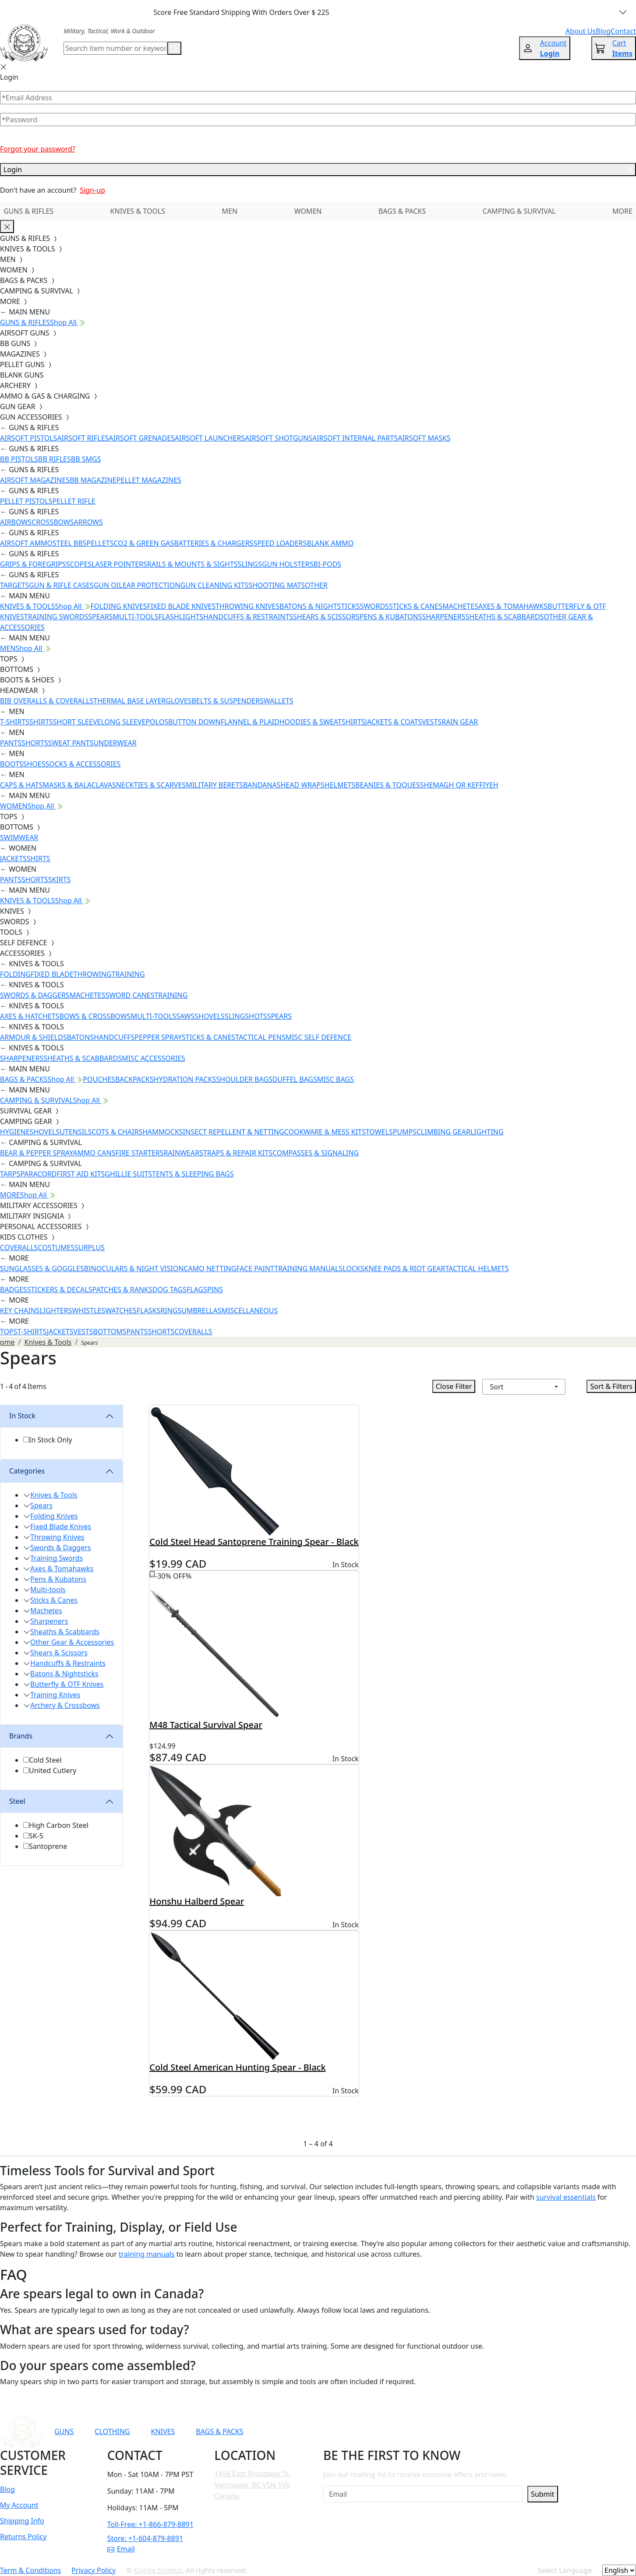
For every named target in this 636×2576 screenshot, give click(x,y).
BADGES (13, 1289)
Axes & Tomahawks (61, 1568)
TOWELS (379, 1132)
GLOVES (178, 701)
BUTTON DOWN (194, 722)
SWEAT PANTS (71, 743)
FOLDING (15, 974)
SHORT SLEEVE (77, 722)
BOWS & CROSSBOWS (95, 1016)
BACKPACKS (134, 1079)
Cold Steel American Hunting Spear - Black (237, 2067)
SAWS (185, 1016)
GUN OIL (108, 585)
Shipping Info (22, 2521)
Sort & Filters (611, 1386)
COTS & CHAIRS (117, 1132)
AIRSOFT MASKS (424, 438)
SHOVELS (209, 1016)
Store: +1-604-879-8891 (145, 2538)
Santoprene (48, 1846)
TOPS (9, 1331)
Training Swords (56, 1558)
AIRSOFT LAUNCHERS (210, 438)
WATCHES (121, 1310)
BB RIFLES (54, 459)
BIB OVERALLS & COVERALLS (46, 701)
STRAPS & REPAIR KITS (235, 1153)
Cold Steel (45, 1760)
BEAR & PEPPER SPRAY (36, 1153)
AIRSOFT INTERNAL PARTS (355, 438)
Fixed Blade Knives (60, 1526)
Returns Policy (23, 2536)
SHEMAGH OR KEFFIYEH (459, 785)
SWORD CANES (130, 995)
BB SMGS (86, 459)
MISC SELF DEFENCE (318, 1037)
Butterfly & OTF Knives (66, 1684)
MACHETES (460, 606)
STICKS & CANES (415, 606)
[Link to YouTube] (407, 2431)
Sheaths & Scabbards (64, 1631)
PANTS (10, 743)
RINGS (170, 1310)
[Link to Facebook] (428, 2431)
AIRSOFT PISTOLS (28, 438)
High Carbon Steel (58, 1825)
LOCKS (353, 1268)
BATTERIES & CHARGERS (213, 543)
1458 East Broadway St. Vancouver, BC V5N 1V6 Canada (252, 2485)
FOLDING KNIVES (119, 606)
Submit (542, 2494)
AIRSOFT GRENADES (141, 438)
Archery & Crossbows (65, 1705)
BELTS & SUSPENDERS (228, 701)
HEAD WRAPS (302, 785)
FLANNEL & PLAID (250, 722)
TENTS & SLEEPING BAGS (192, 1174)
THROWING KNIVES (247, 606)
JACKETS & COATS (393, 722)
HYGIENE (15, 1132)
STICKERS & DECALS (59, 1289)
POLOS (156, 722)
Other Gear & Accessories (72, 1642)
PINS (215, 1289)
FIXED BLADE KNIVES (181, 606)
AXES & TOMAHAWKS (513, 606)
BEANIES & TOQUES (387, 785)
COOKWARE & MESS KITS (325, 1132)
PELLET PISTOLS (26, 501)
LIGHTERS (56, 1310)
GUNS (64, 2431)
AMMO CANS (94, 1153)
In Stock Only (50, 1440)
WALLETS (278, 701)
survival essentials (566, 2197)
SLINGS (250, 564)
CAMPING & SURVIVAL (519, 211)
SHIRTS (41, 722)
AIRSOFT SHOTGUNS (278, 438)
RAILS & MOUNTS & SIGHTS (192, 564)
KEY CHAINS (20, 1310)
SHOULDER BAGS (244, 1079)
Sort (497, 1387)
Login (318, 169)
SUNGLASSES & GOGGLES (42, 1268)
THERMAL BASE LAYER (129, 701)
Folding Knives (54, 1516)
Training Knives (55, 1695)
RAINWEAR (181, 1153)
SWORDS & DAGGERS (35, 995)
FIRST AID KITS (81, 1174)
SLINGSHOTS (246, 1016)
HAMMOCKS (162, 1132)
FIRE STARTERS (139, 1153)
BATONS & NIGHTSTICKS (319, 606)
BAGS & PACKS (402, 211)
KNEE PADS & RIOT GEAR (404, 1268)
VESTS (432, 722)
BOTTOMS (110, 1331)
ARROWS (88, 522)
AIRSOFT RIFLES (83, 438)
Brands (20, 1736)
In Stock (22, 1416)
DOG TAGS (169, 1289)
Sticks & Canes (54, 1600)
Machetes (46, 1610)
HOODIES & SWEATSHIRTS (322, 722)
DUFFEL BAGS (294, 1079)
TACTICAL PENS (260, 1037)
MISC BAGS (335, 1079)
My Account (19, 2505)
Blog (7, 2489)
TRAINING (128, 974)
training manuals (147, 2254)
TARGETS (14, 585)
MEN (230, 211)
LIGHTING (486, 1132)
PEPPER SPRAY (158, 1037)
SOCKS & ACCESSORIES (82, 764)
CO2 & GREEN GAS (144, 543)
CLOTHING (112, 2431)
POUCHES (99, 1079)
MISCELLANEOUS (250, 1310)
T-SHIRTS (14, 722)
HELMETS (340, 785)
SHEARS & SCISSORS (326, 617)
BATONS (80, 1037)
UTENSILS (76, 1132)
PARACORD (38, 1174)
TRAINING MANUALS (308, 1268)
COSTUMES (56, 1247)
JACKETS (13, 858)
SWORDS (374, 606)
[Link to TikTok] (471, 2431)
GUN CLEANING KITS (214, 585)
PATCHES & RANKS (122, 1289)
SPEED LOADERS (280, 543)
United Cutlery (52, 1770)
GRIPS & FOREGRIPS (33, 564)
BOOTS (11, 764)
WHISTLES (88, 1310)
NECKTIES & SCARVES (151, 785)
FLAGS (197, 1289)
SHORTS (34, 743)
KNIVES (163, 2431)
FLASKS (148, 1310)
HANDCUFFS (114, 1037)
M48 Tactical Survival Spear (205, 1725)
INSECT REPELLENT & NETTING (233, 1132)
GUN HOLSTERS (288, 564)
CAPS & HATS (21, 785)
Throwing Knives (57, 1537)
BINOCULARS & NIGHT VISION (134, 1268)
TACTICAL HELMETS (477, 1268)
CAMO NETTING (210, 1268)
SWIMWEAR (19, 837)
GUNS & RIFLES (28, 211)
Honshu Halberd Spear (196, 1901)
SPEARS (100, 617)
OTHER (316, 585)
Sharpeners (49, 1621)
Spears (41, 1505)
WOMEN (308, 211)
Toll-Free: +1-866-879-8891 (150, 2524)
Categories (27, 1471)
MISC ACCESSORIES (153, 1058)
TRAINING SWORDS (56, 617)
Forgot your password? (37, 149)
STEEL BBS (70, 543)
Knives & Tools (54, 1495)
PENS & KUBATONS (391, 617)
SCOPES (79, 564)
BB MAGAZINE (93, 480)
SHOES (34, 764)
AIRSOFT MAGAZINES (35, 480)
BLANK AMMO (330, 543)
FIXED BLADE (52, 974)
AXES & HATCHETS (29, 1016)
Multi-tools (48, 1589)
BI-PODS (328, 564)
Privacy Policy (93, 2570)
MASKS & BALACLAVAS (79, 785)
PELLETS (100, 543)
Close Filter (454, 1386)
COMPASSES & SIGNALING (315, 1153)
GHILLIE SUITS (128, 1174)
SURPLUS (89, 1247)
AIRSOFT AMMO (26, 543)
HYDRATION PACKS (185, 1079)
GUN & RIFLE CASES (61, 585)
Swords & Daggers (60, 1547)
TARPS (10, 1174)
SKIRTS (59, 879)
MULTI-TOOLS (136, 617)
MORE (622, 211)
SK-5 (36, 1836)
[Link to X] (492, 2431)
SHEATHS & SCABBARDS (505, 617)
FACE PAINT (255, 1268)
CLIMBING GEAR (443, 1132)
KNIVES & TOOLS (138, 211)
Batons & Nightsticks (64, 1673)
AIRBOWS (16, 522)
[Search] (115, 48)
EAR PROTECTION (151, 585)
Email (121, 2549)
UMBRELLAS (201, 1310)
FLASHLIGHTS (180, 617)
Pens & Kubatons (58, 1579)
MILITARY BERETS (214, 785)
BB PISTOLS (19, 459)
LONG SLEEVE (123, 722)
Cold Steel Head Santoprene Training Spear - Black (253, 1542)
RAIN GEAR (460, 722)
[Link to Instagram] (449, 2431)
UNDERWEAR (114, 743)
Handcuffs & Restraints (68, 1663)
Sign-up (92, 190)
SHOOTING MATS (276, 585)
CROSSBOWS (53, 522)
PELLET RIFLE (73, 501)
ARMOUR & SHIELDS (33, 1037)
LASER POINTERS (119, 564)
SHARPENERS (443, 617)
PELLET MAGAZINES (149, 480)
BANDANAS (262, 785)
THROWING (93, 974)
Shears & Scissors (59, 1652)
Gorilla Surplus (158, 2570)
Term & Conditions (30, 2570)
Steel (17, 1801)
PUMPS (405, 1132)
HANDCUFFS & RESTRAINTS (248, 617)
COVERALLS (19, 1247)
